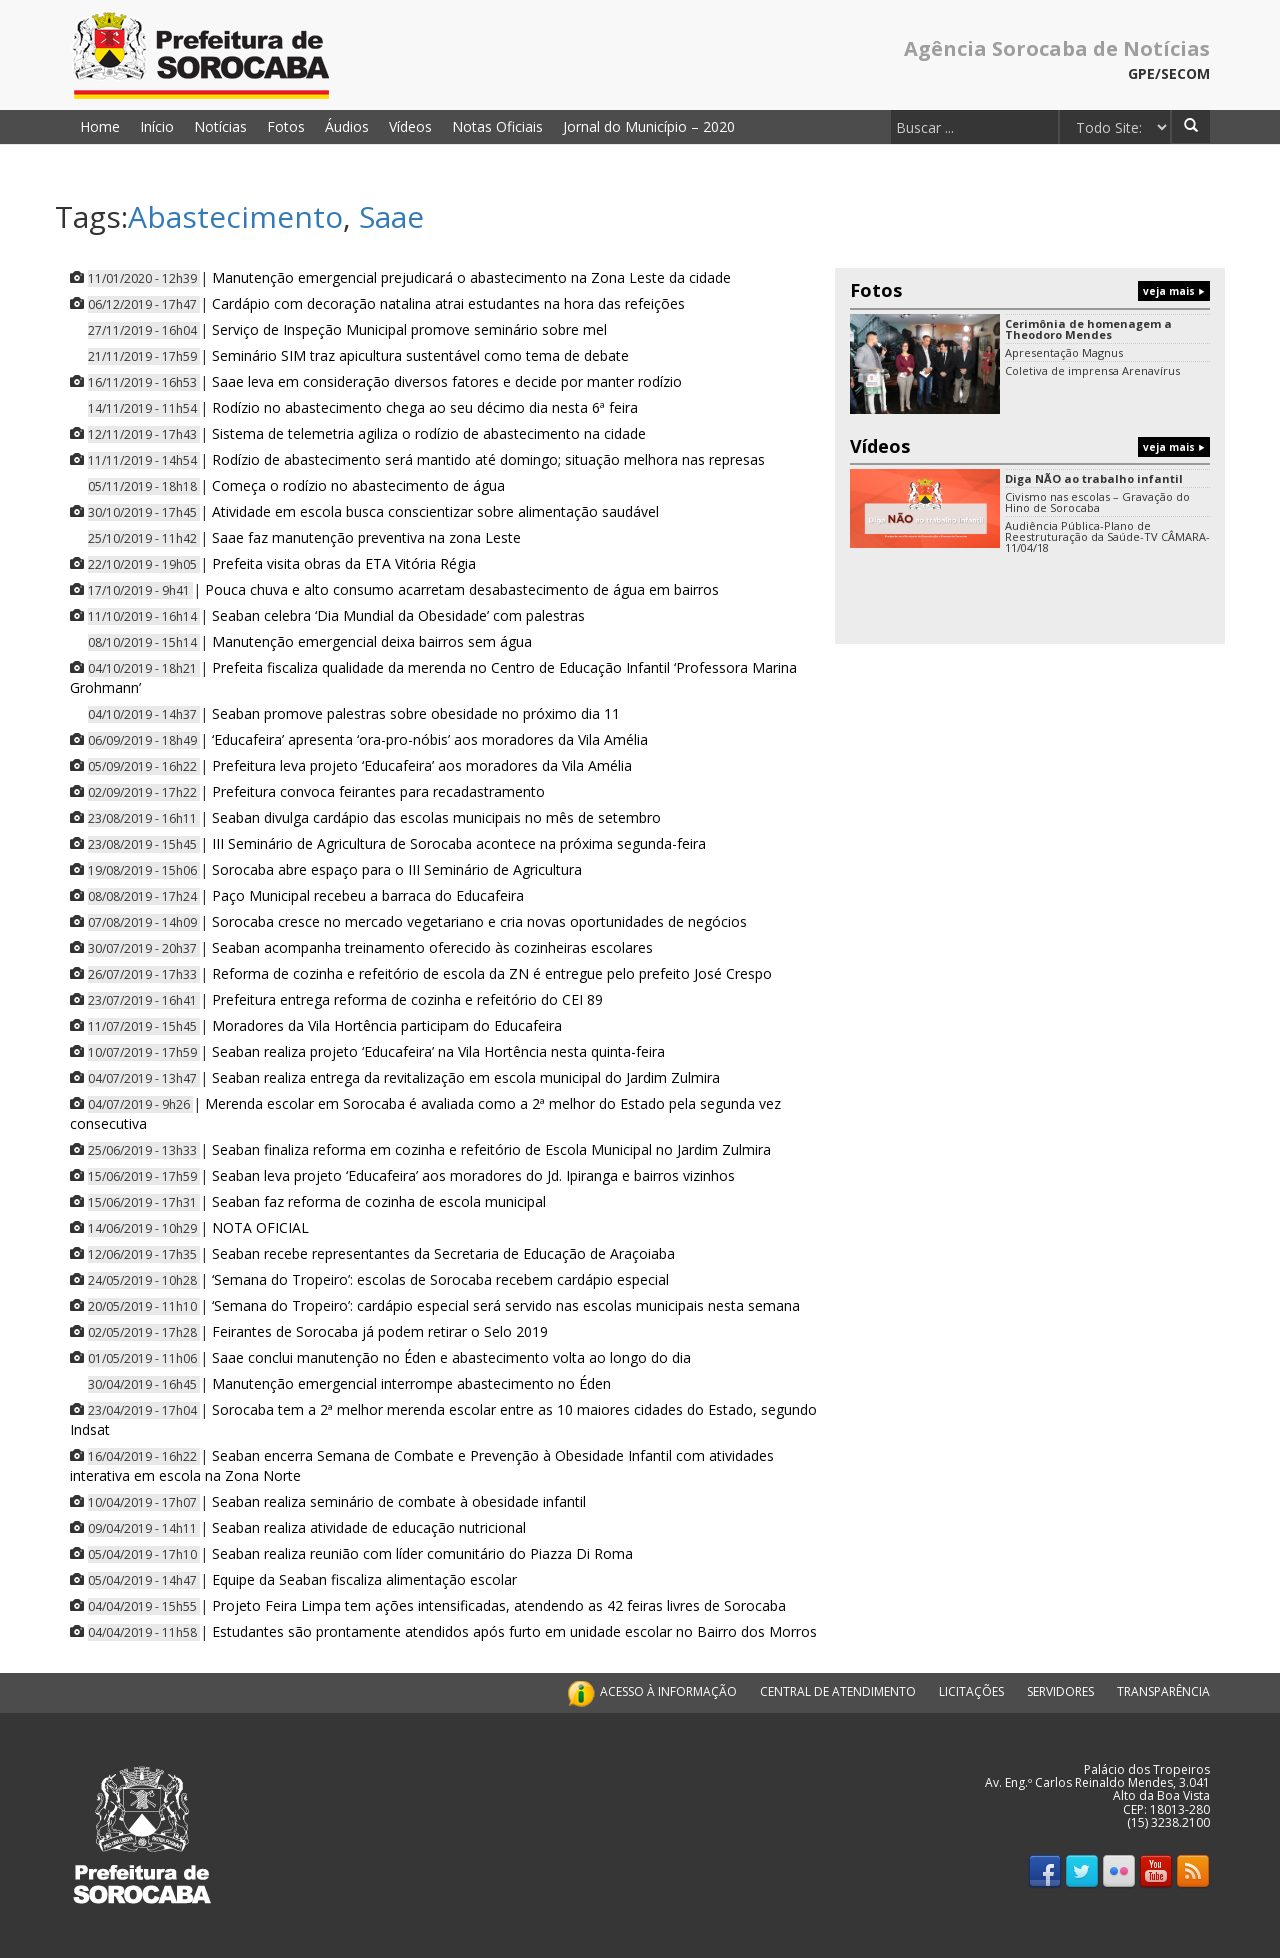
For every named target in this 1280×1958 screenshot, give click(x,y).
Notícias (220, 126)
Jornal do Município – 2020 (649, 126)
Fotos (286, 126)
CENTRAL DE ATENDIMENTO (838, 1691)
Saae (391, 216)
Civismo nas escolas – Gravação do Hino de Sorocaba (1097, 502)
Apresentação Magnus (1064, 352)
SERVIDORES (1060, 1691)
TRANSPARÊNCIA (1163, 1691)
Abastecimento (235, 216)
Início (157, 126)
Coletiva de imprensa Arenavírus (1092, 370)
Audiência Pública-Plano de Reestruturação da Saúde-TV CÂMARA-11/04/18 (1107, 536)
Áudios (347, 126)
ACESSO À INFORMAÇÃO (650, 1691)
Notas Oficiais (497, 126)
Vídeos (410, 126)
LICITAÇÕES (971, 1691)
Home (100, 126)
